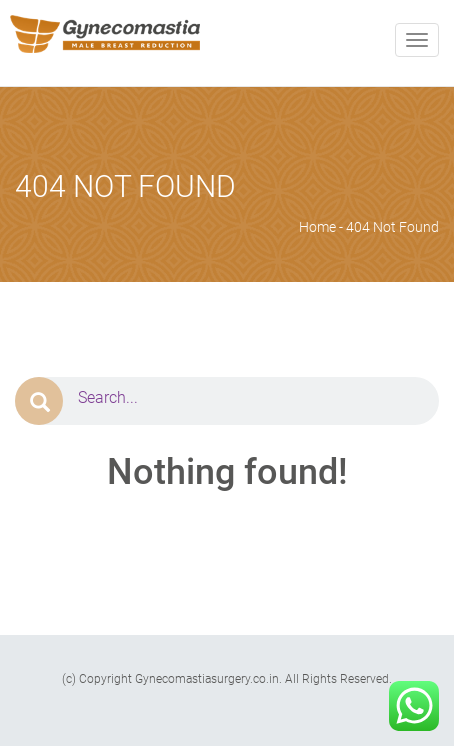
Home (317, 227)
